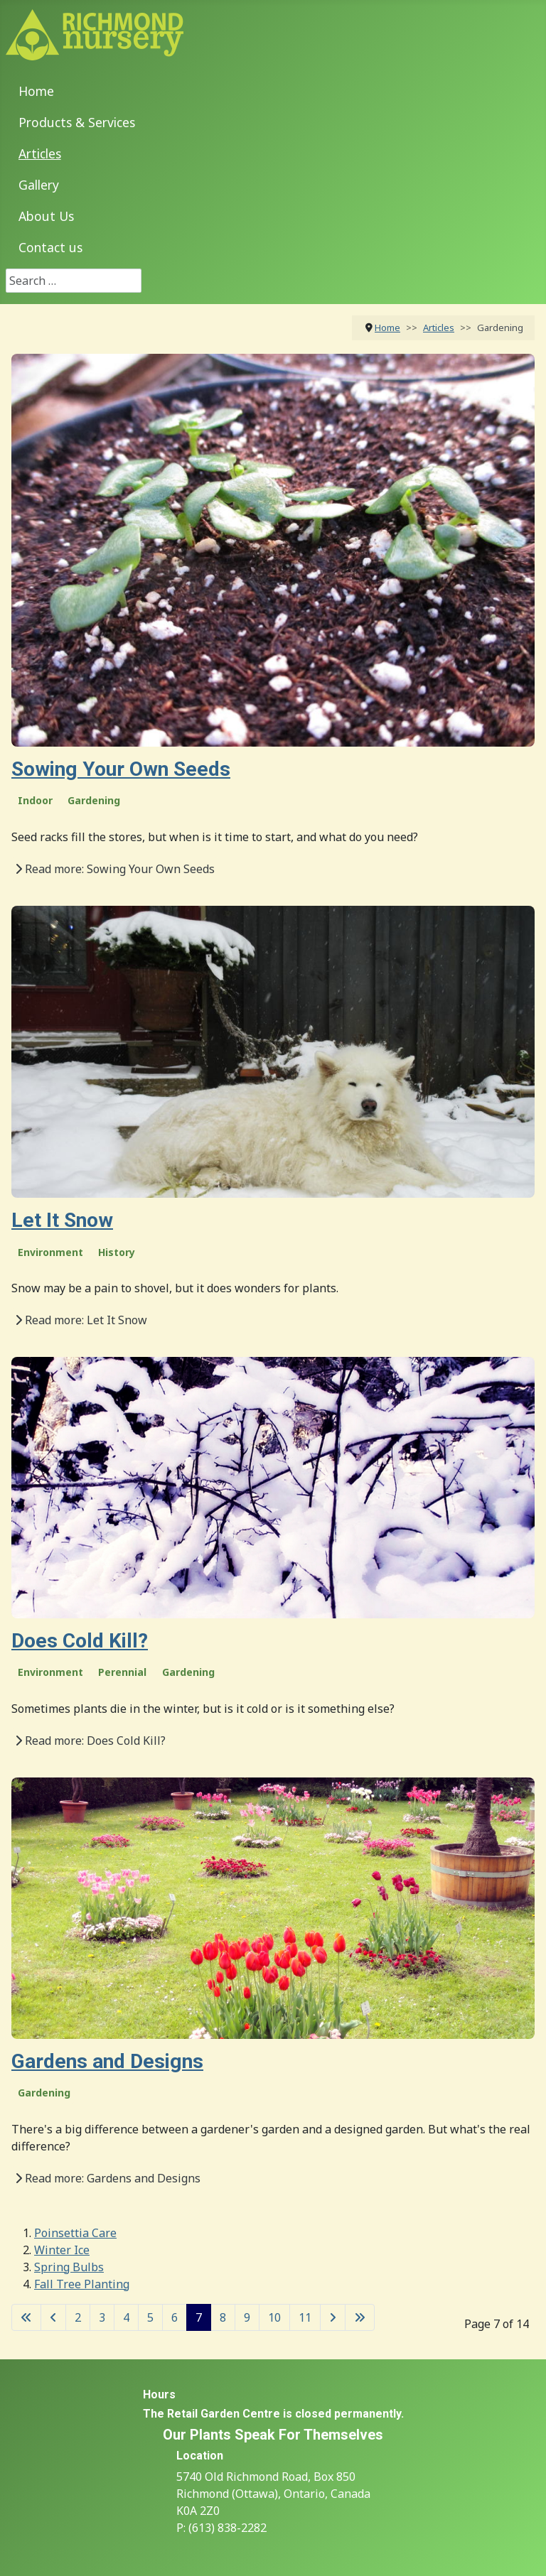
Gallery (38, 184)
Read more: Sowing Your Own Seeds (115, 869)
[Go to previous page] (53, 2317)
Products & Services (76, 122)
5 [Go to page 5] (150, 2317)
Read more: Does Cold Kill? (90, 1740)
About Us (46, 215)
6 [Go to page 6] (174, 2317)
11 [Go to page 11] (305, 2317)
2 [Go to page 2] (78, 2317)
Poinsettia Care (75, 2233)
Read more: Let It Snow (81, 1320)
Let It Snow (62, 1220)
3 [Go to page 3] (102, 2317)
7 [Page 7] (199, 2317)
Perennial (122, 1672)
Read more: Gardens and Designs (107, 2178)
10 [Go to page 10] (274, 2317)
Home (36, 90)
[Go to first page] (26, 2317)
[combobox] (73, 281)
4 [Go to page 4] (126, 2317)
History (116, 1252)
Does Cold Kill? (79, 1640)
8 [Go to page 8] (223, 2317)
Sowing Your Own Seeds (120, 769)
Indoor (35, 800)
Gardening (94, 800)
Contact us (50, 247)
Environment (50, 1252)
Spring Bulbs (69, 2267)
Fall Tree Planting (81, 2284)
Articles (39, 153)
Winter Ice (62, 2250)
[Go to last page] (360, 2317)
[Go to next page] (333, 2317)
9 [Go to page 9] (247, 2317)
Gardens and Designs (107, 2061)
